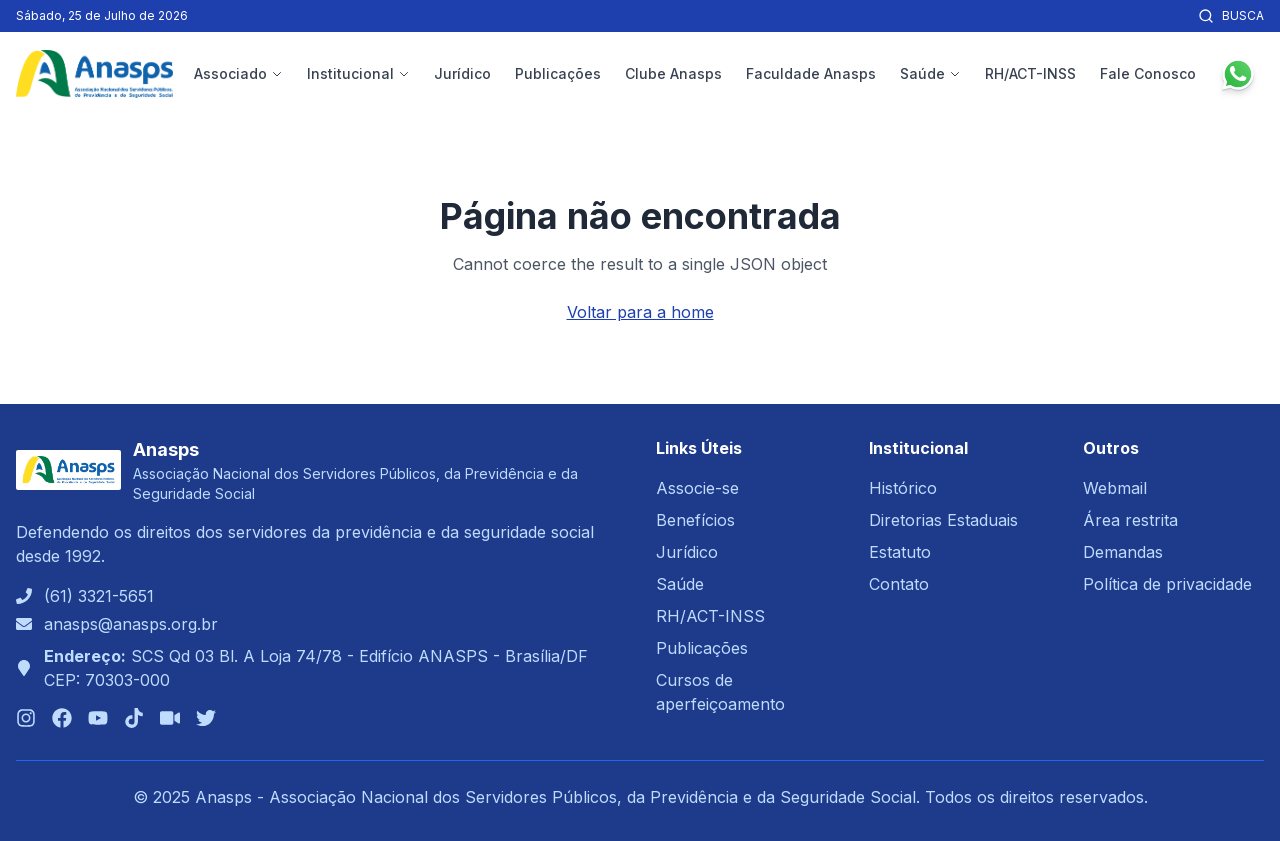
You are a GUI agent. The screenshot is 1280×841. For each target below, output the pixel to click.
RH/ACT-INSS (1030, 73)
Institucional (358, 73)
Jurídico (462, 73)
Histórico (903, 488)
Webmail (1115, 488)
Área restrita (1130, 520)
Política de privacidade (1167, 584)
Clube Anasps (673, 73)
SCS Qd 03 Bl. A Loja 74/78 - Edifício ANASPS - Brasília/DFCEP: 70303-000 (316, 668)
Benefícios (695, 520)
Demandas (1123, 552)
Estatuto (900, 552)
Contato (899, 584)
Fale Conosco (1148, 73)
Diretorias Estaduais (943, 520)
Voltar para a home (640, 312)
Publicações (558, 73)
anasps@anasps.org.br (131, 624)
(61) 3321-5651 (99, 596)
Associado (238, 73)
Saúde (930, 73)
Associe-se (697, 488)
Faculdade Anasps (811, 73)
